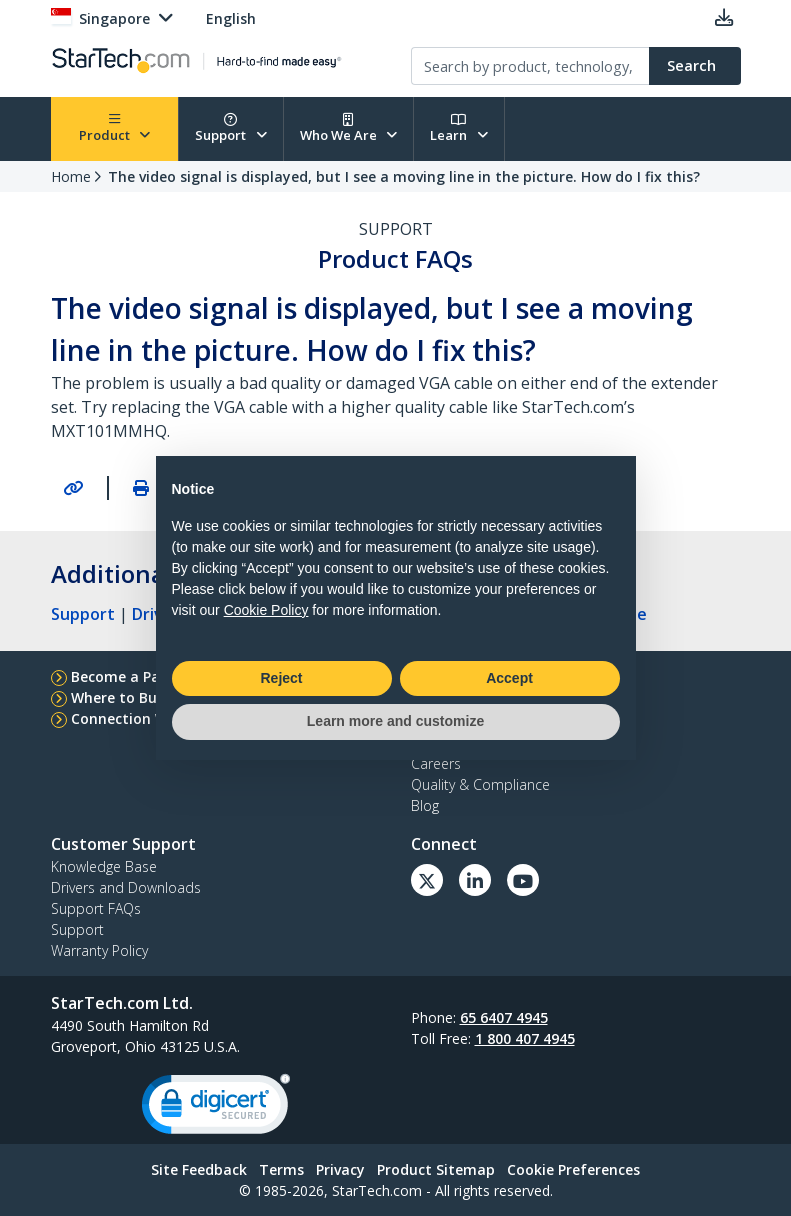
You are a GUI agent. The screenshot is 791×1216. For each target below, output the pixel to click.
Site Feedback (199, 1169)
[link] (216, 1108)
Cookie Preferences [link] (573, 1169)
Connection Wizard (137, 718)
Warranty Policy (99, 950)
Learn (459, 128)
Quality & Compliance (480, 784)
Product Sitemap (436, 1169)
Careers (436, 763)
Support (231, 128)
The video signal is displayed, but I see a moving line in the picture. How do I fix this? (404, 176)
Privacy (340, 1169)
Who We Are (349, 128)
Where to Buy (118, 697)
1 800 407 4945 (525, 1038)
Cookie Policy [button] (266, 610)
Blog (425, 805)
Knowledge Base (104, 866)
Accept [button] (509, 678)
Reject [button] (281, 678)
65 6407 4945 (504, 1017)
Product (115, 128)
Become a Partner (133, 676)
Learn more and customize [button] (395, 721)
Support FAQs (96, 908)
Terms (281, 1169)
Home (71, 176)
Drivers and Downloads (126, 887)
